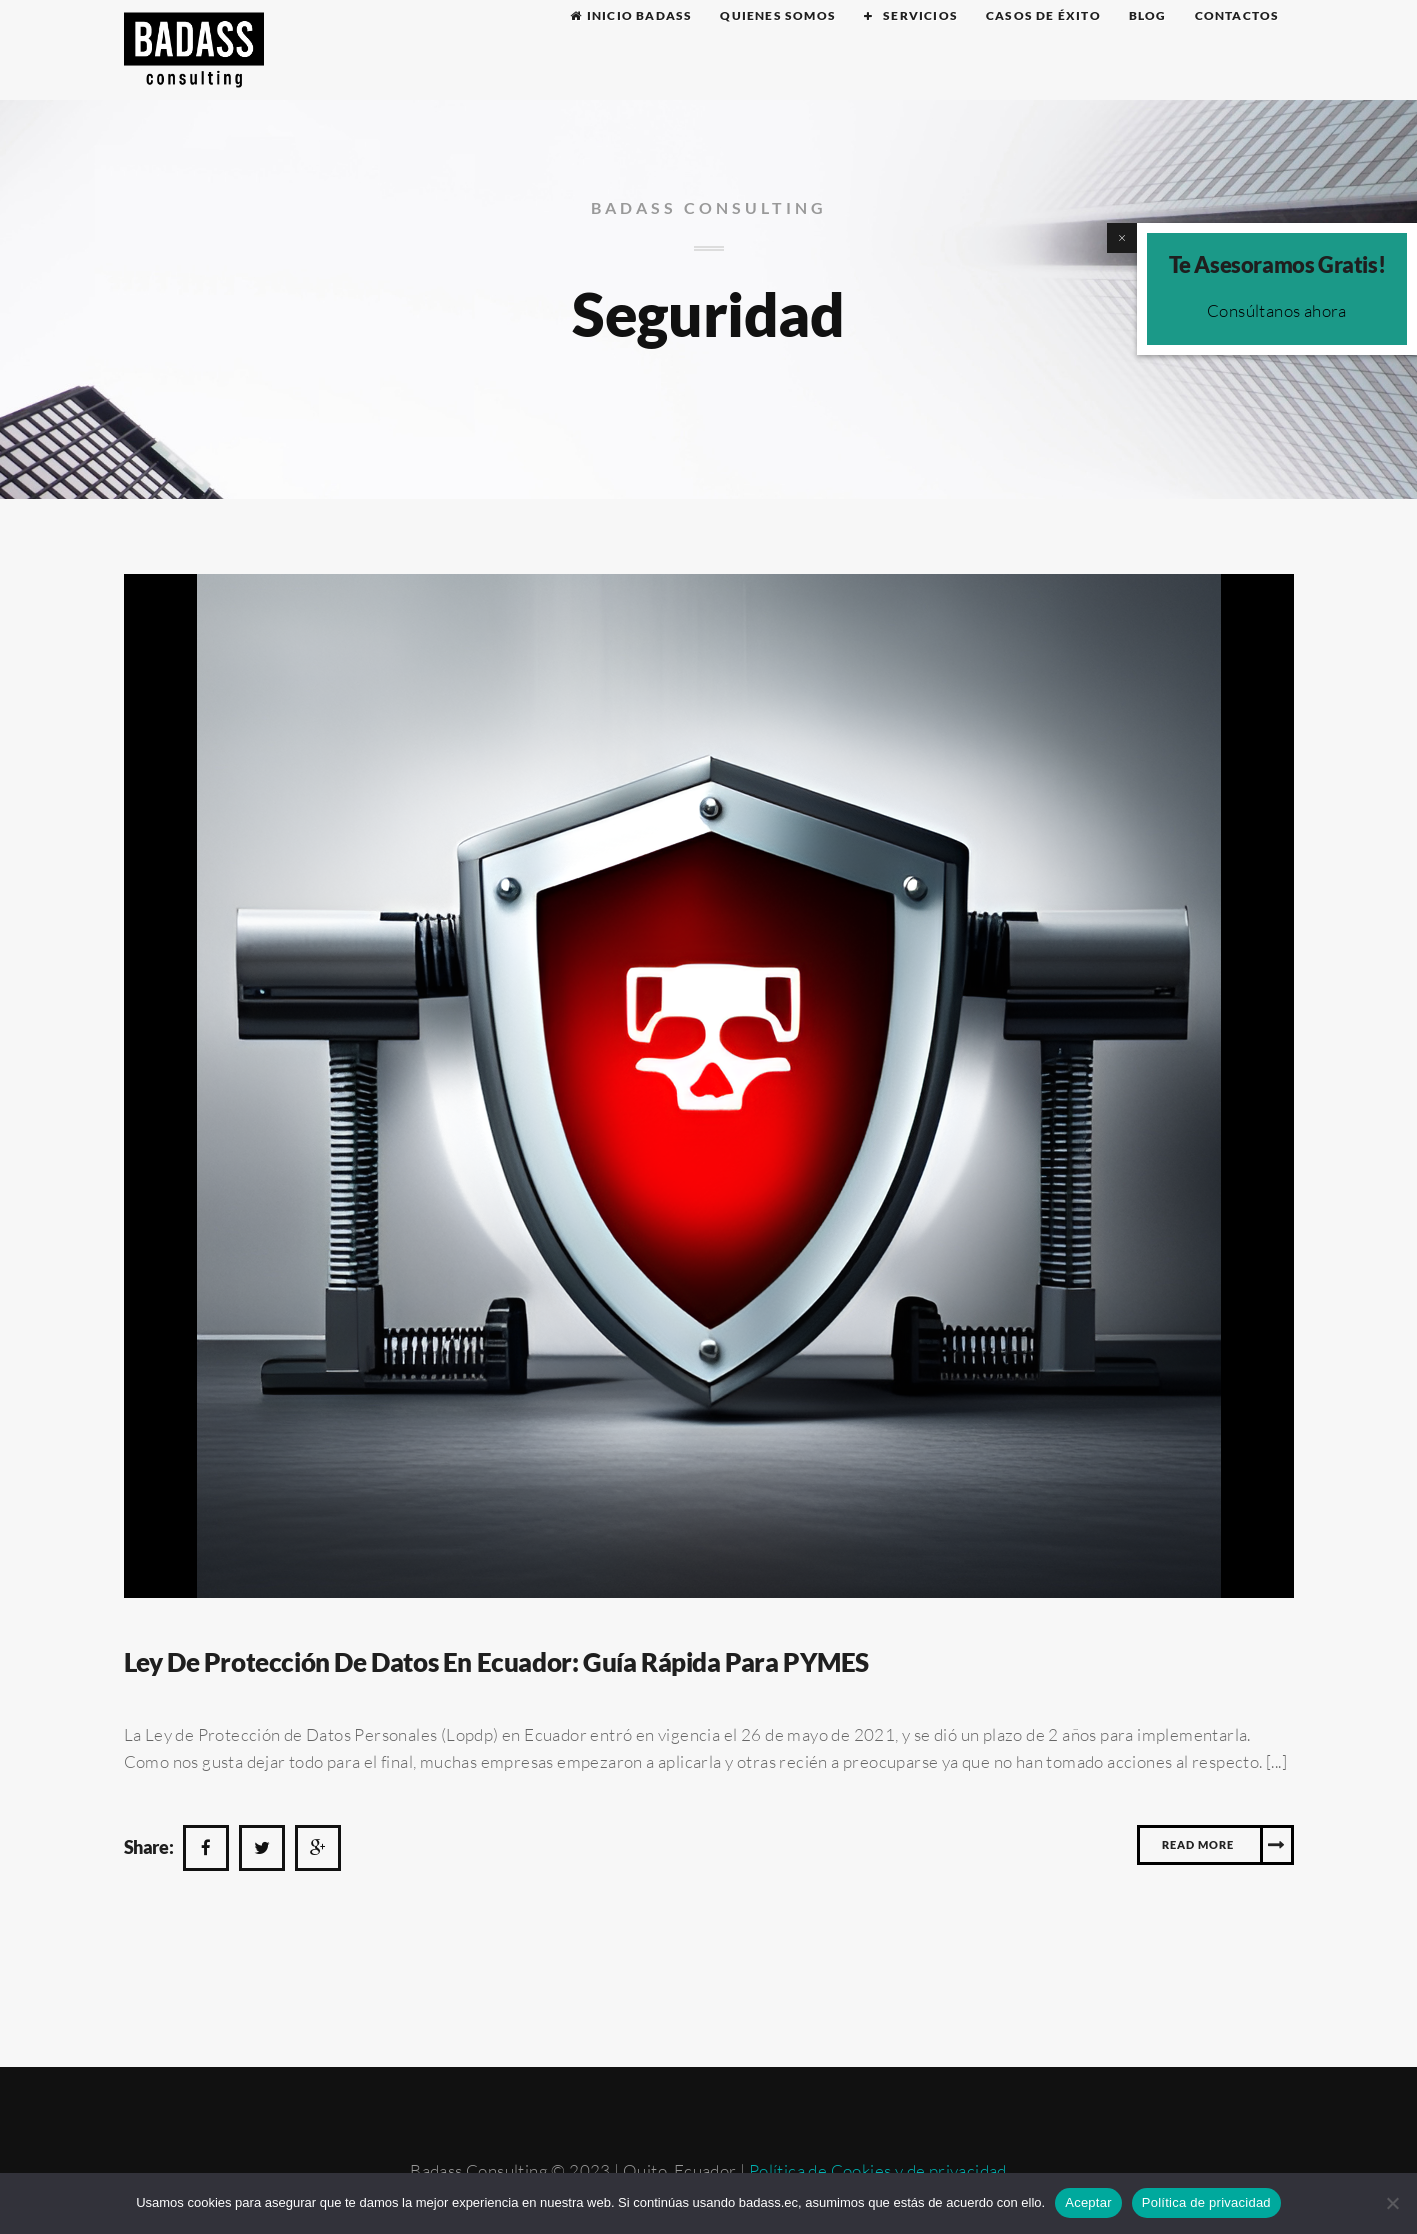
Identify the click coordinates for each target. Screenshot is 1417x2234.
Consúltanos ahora (1277, 310)
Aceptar (1088, 2202)
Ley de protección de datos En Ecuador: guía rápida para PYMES (497, 1662)
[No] (1392, 2203)
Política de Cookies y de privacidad (878, 2170)
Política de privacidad (1206, 2202)
